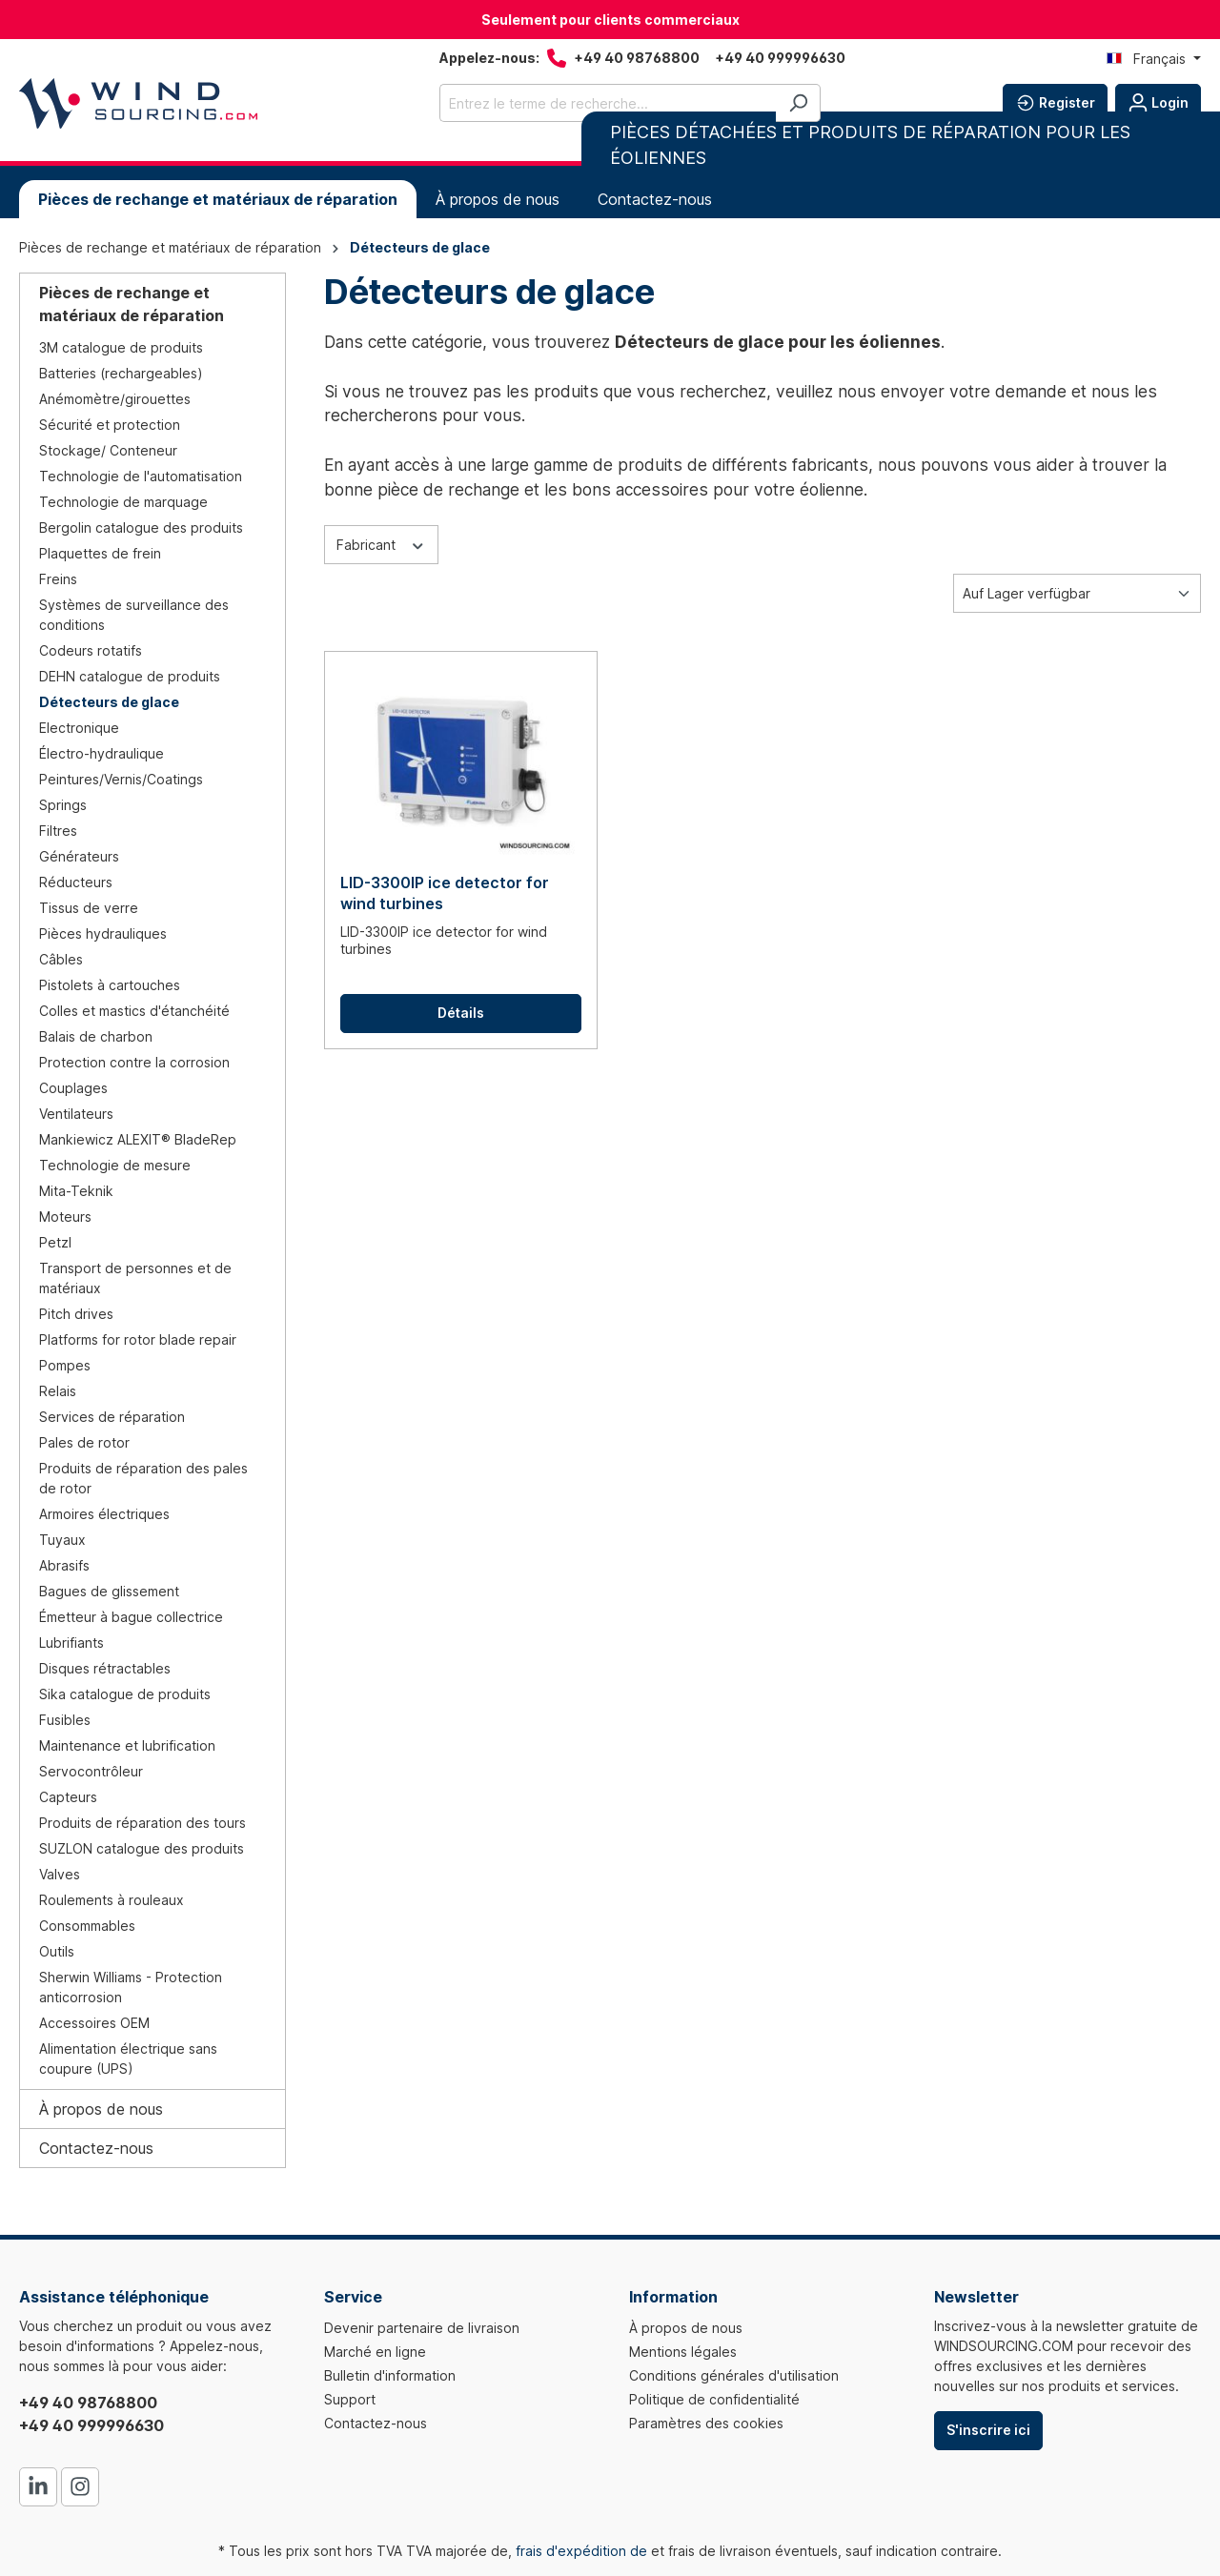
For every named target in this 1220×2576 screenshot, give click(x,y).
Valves (59, 1874)
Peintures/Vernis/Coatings (121, 779)
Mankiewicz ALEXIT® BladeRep (137, 1139)
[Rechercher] (798, 103)
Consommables (87, 1925)
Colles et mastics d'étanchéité (134, 1011)
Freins (58, 579)
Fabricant (381, 543)
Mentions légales (683, 2351)
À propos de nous (101, 2109)
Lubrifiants (71, 1642)
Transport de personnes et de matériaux (135, 1278)
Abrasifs (64, 1565)
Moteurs (65, 1216)
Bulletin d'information (390, 2375)
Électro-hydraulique (101, 753)
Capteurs (68, 1797)
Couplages (73, 1088)
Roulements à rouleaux (111, 1900)
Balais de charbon (95, 1036)
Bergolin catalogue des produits (141, 527)
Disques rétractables (105, 1668)
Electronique (79, 728)
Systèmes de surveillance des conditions (134, 615)
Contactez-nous (96, 2148)
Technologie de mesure (115, 1165)
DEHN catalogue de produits (129, 676)
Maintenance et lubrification (127, 1745)
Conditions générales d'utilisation (734, 2375)
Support (350, 2399)
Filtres (58, 830)
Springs (63, 805)
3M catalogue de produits (121, 347)
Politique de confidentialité (714, 2399)
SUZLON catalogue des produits (141, 1848)
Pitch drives (76, 1314)
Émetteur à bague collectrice (131, 1617)
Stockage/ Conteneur (108, 450)
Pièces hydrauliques (103, 933)
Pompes (65, 1365)
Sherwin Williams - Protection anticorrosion (130, 1987)
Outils (56, 1951)
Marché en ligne (375, 2351)
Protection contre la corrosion (134, 1062)
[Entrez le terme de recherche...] (608, 103)
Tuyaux (62, 1539)
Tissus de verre (88, 908)
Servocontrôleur (91, 1771)
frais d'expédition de (581, 2551)
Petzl (55, 1242)
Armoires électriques (104, 1514)
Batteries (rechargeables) (121, 373)
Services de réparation (112, 1417)
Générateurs (79, 856)
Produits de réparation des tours (142, 1823)
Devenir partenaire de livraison (421, 2328)
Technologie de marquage (123, 502)
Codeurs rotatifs (90, 650)
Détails (460, 1012)
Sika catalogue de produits (125, 1694)
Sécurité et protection (109, 424)
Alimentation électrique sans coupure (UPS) (128, 2058)
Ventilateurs (76, 1113)
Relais (57, 1391)
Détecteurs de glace (109, 702)
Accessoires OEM (94, 2023)
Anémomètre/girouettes (115, 399)
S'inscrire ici (988, 2430)
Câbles (61, 959)
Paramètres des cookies (706, 2423)
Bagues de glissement (109, 1591)
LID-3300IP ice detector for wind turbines (444, 893)
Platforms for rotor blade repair (137, 1339)
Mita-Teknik (76, 1191)
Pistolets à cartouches (109, 985)
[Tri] (1077, 593)
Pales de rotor (84, 1442)
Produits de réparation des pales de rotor (143, 1478)
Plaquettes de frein (100, 553)
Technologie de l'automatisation (140, 476)
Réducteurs (75, 882)
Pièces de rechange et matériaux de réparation (131, 304)
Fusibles (65, 1720)
